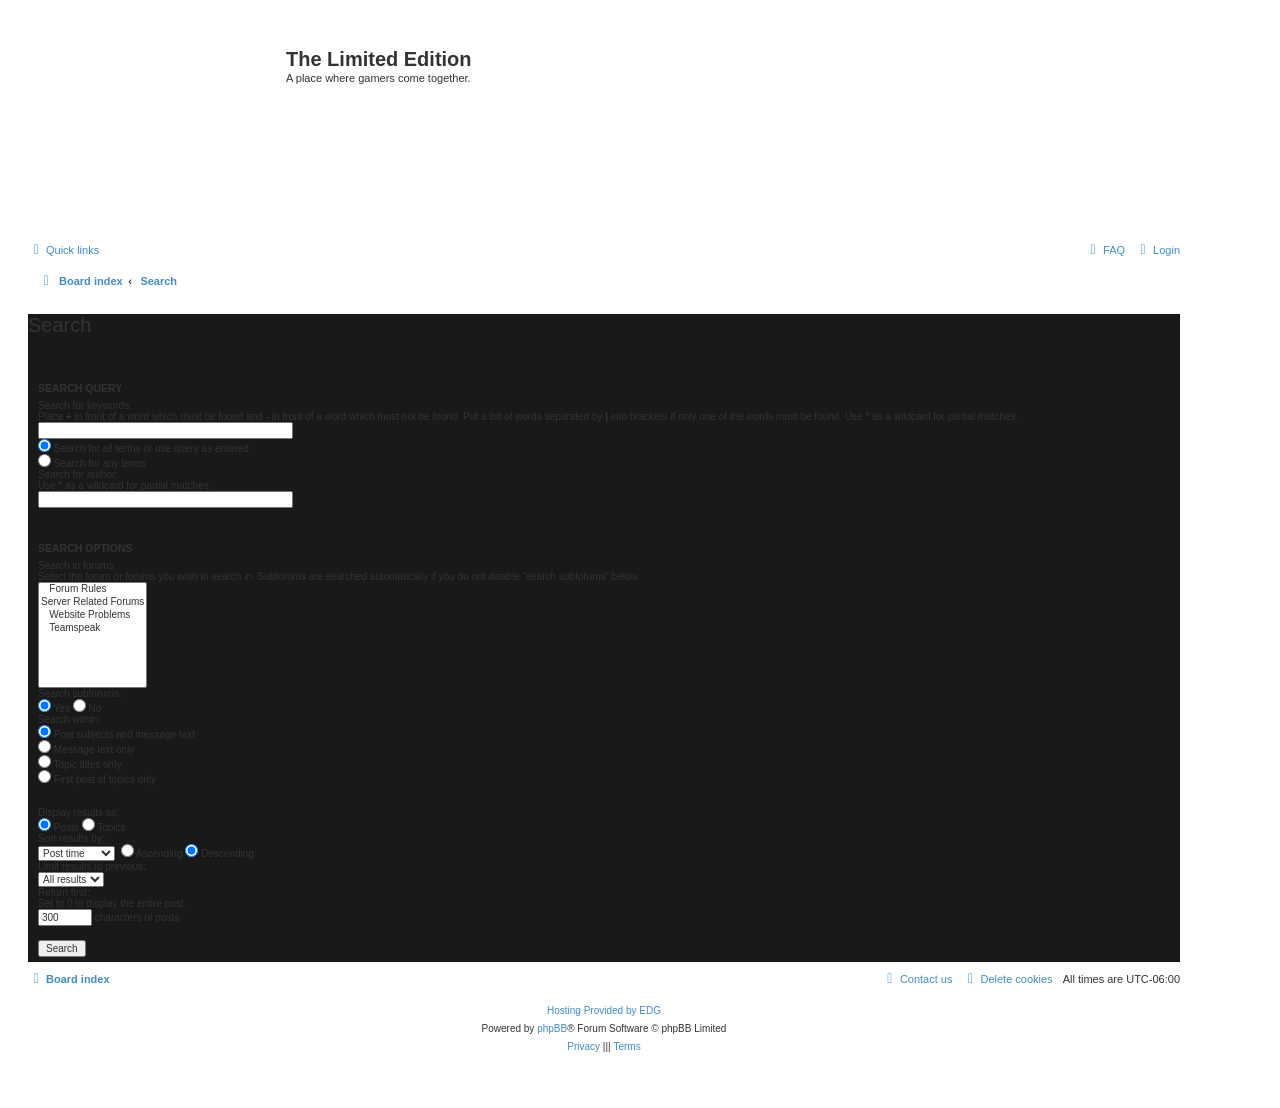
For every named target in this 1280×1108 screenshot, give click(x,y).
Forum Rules (92, 589)
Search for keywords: (85, 405)
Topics (104, 827)
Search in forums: (77, 565)
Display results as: (78, 812)
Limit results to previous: (92, 866)
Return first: (64, 892)
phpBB (552, 1028)
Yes (54, 708)
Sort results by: (71, 838)
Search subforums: (80, 693)
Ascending (152, 853)
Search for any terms (92, 463)
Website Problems (92, 615)
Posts (58, 827)
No (87, 708)
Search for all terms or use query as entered (143, 448)
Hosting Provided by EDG (604, 1010)
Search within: (69, 719)
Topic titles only (79, 764)
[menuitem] (1157, 250)
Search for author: (78, 474)
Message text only (86, 749)
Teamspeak (92, 628)
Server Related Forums (92, 602)
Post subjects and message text (116, 734)
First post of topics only (97, 779)
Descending (219, 853)
